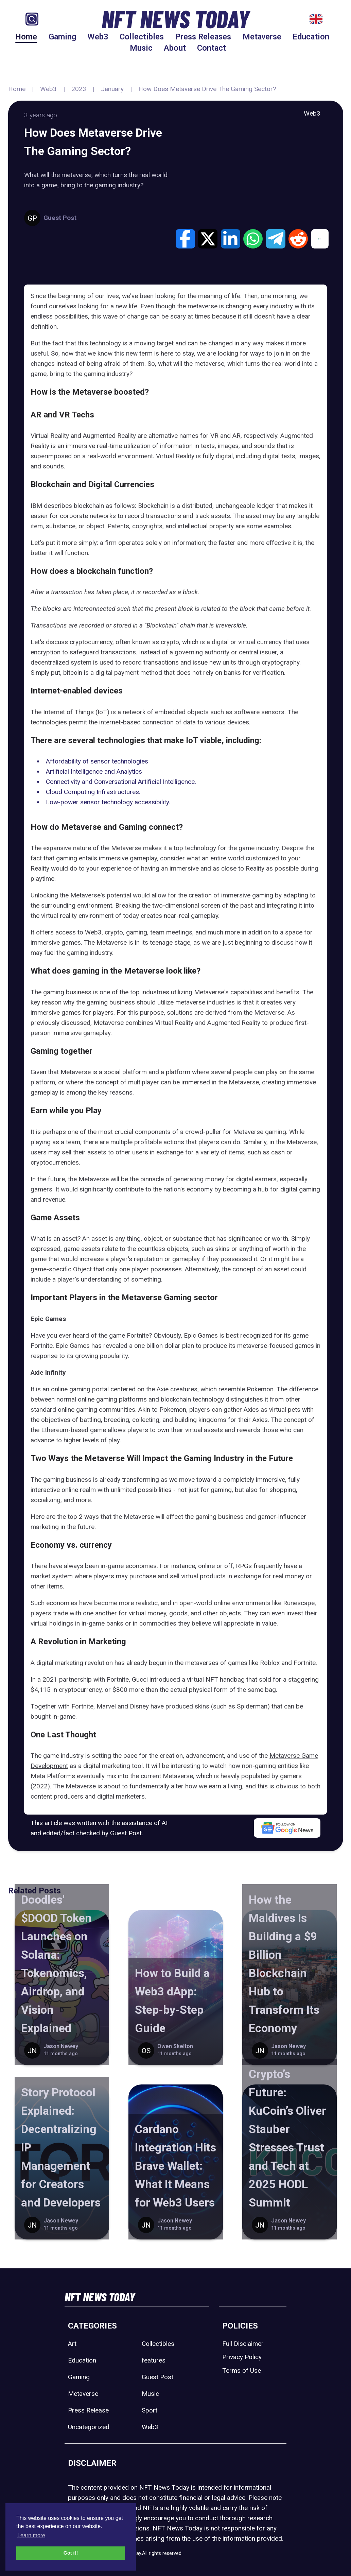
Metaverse (262, 36)
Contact (211, 48)
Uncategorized (88, 2427)
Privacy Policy (242, 2357)
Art (72, 2344)
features (153, 2360)
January (112, 89)
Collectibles (142, 36)
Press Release (88, 2410)
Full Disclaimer (243, 2344)
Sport (149, 2410)
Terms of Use (241, 2370)
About (175, 48)
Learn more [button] (31, 2535)
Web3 (97, 36)
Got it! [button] (71, 2553)
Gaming (62, 36)
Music (141, 48)
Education (311, 36)
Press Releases (203, 36)
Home (26, 36)
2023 (78, 89)
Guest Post (157, 2377)
